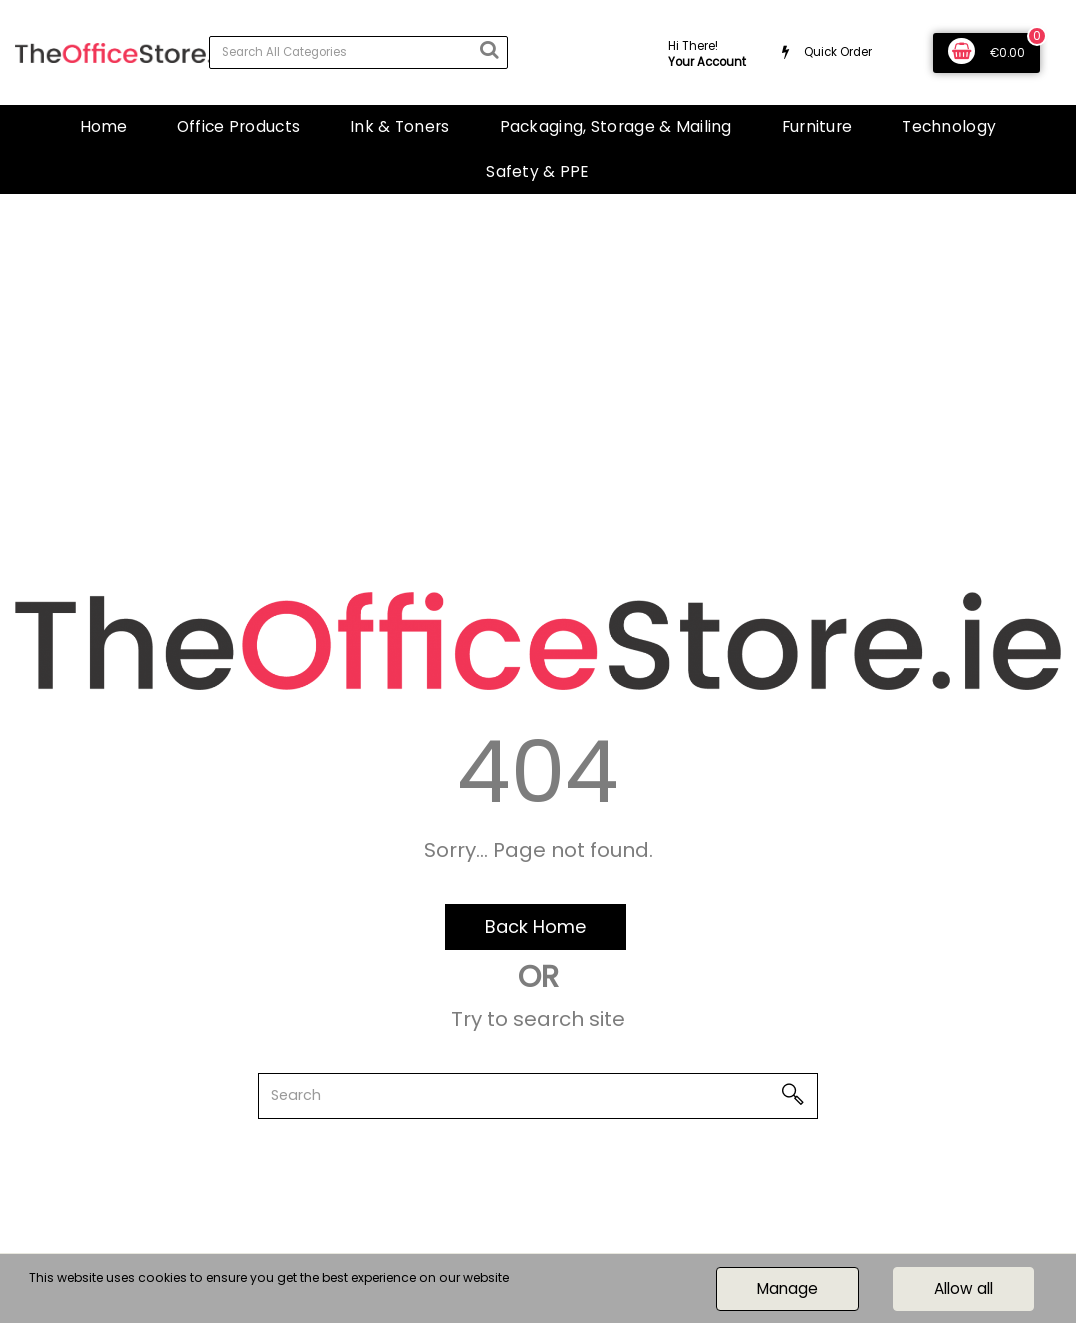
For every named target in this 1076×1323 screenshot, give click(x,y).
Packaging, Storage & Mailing (616, 126)
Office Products (238, 126)
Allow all (963, 1288)
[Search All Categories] (358, 52)
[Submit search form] (489, 50)
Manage (787, 1288)
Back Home (535, 926)
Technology (949, 126)
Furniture (817, 126)
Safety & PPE (537, 171)
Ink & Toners (399, 126)
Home (103, 126)
